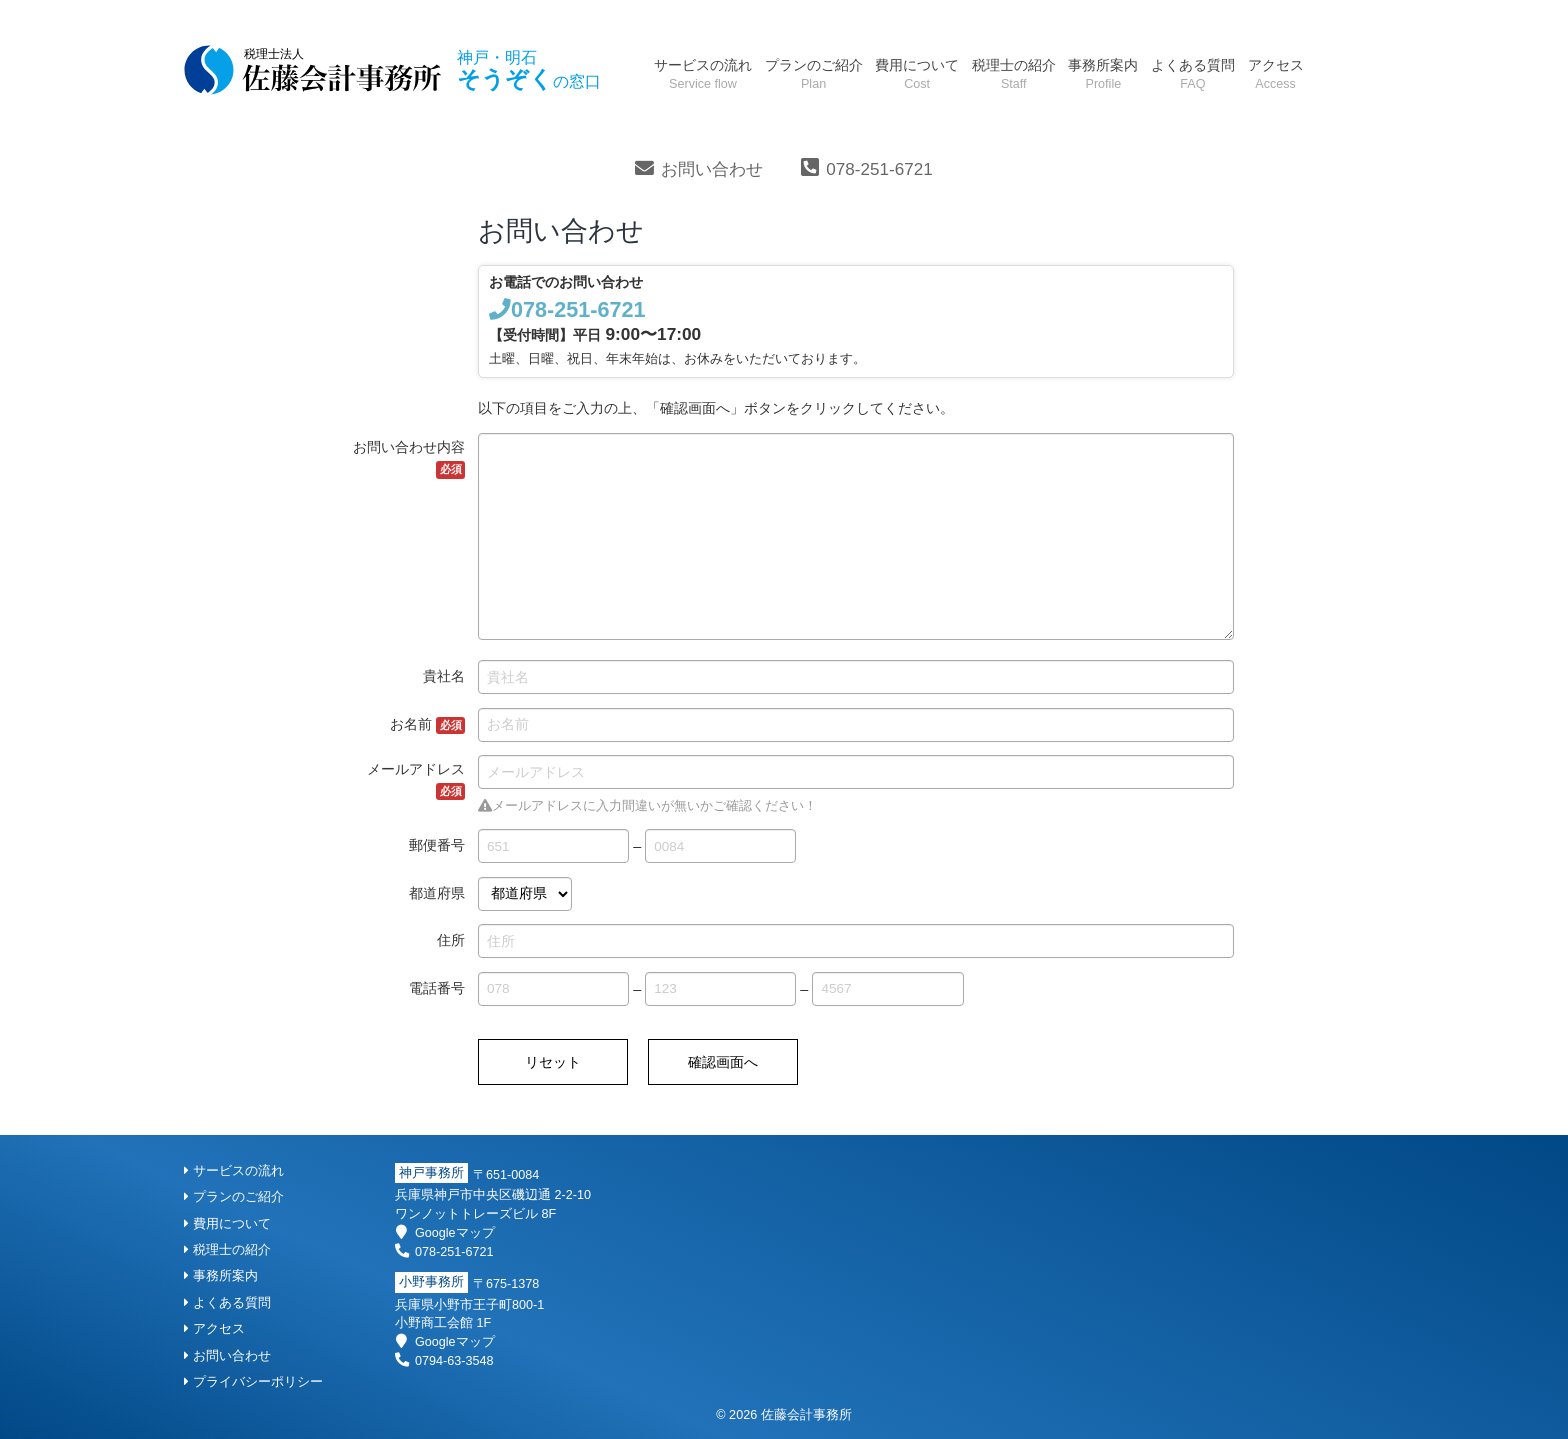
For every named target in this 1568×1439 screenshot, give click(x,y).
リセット (553, 1062)
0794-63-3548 (444, 1361)
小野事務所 (431, 1282)
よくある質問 (1193, 73)
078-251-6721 (879, 169)
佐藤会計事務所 (806, 1415)
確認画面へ (723, 1062)
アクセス (1276, 73)
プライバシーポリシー (253, 1382)
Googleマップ (445, 1233)
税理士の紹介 (1014, 73)
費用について (917, 73)
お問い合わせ (712, 169)
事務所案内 (1103, 73)
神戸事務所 (431, 1173)
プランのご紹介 (814, 73)
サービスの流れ (703, 73)
